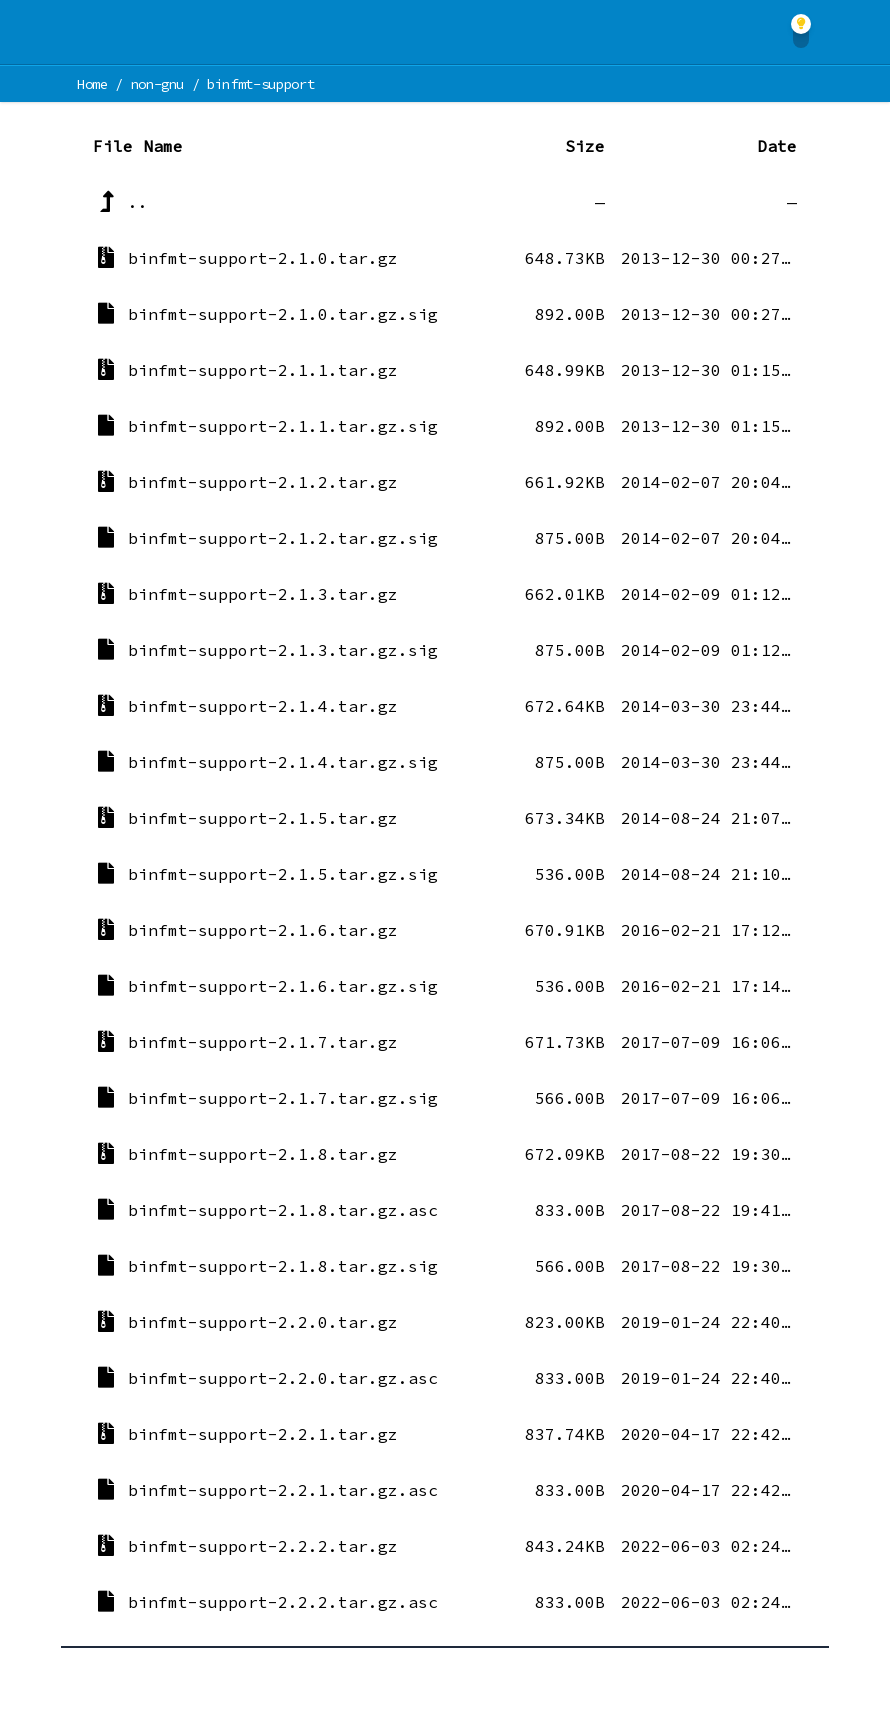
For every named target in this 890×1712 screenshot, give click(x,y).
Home (92, 84)
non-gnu (158, 84)
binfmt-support (260, 84)
